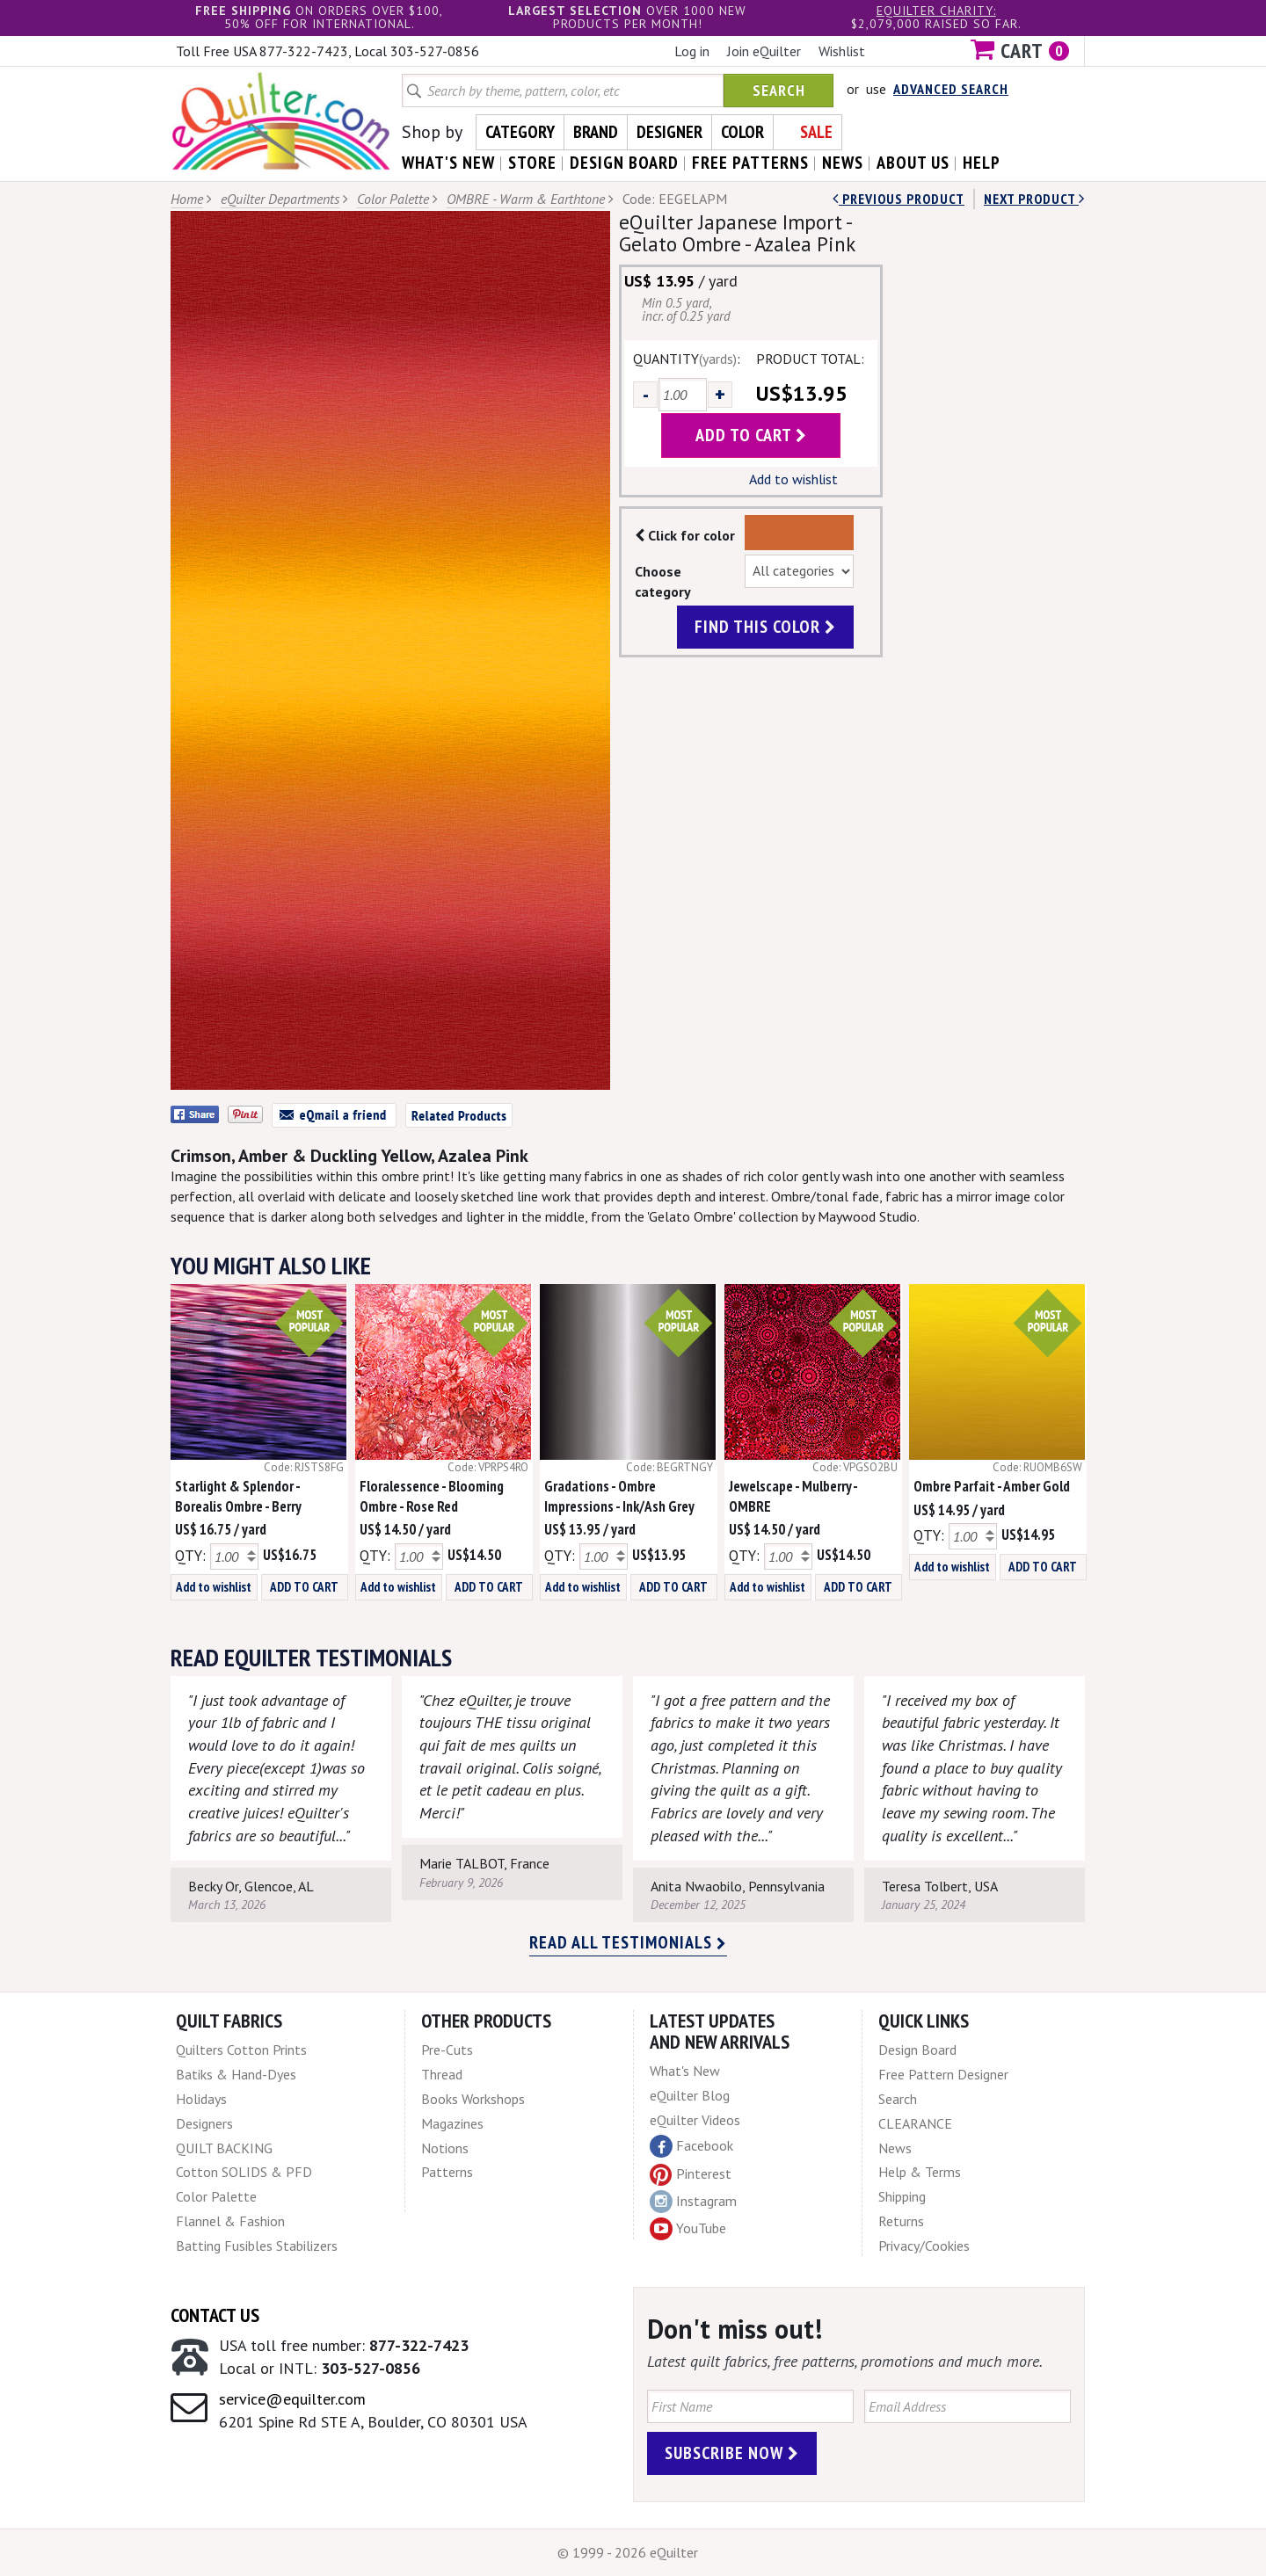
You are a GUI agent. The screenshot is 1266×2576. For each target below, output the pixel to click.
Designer (669, 131)
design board (624, 162)
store (532, 162)
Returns (901, 2221)
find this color (765, 626)
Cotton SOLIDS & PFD (244, 2172)
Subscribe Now (732, 2453)
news (842, 162)
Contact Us (215, 2315)
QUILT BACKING (224, 2148)
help (981, 162)
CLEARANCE (915, 2123)
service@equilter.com (292, 2399)
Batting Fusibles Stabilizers (257, 2245)
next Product (1034, 198)
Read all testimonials (628, 1942)
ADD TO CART (304, 1586)
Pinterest (690, 2173)
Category (520, 131)
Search (779, 90)
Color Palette (393, 198)
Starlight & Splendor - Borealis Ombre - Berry (238, 1496)
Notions (445, 2148)
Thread (441, 2074)
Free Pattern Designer (943, 2074)
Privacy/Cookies (924, 2245)
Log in (691, 51)
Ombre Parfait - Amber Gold (991, 1486)
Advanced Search (950, 89)
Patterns (447, 2172)
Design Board (917, 2049)
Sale (816, 131)
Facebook (691, 2146)
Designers (204, 2123)
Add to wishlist (793, 479)
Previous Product (898, 198)
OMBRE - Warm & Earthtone (526, 198)
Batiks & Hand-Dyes (236, 2074)
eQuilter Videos (695, 2120)
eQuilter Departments (280, 198)
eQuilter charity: (936, 10)
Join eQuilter (764, 51)
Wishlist (842, 51)
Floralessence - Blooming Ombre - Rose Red (432, 1496)
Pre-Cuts (447, 2049)
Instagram (693, 2201)
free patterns (750, 162)
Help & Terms (919, 2172)
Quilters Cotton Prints (241, 2049)
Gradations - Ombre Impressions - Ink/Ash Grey (619, 1496)
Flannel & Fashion (230, 2221)
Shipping (902, 2196)
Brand (595, 131)
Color (742, 131)
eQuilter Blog (690, 2095)
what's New (448, 162)
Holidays (201, 2099)
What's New (685, 2070)
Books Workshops (473, 2099)
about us (913, 162)
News (895, 2148)
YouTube (688, 2228)
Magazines (452, 2123)
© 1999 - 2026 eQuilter (627, 2552)
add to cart (751, 435)
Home (187, 198)
